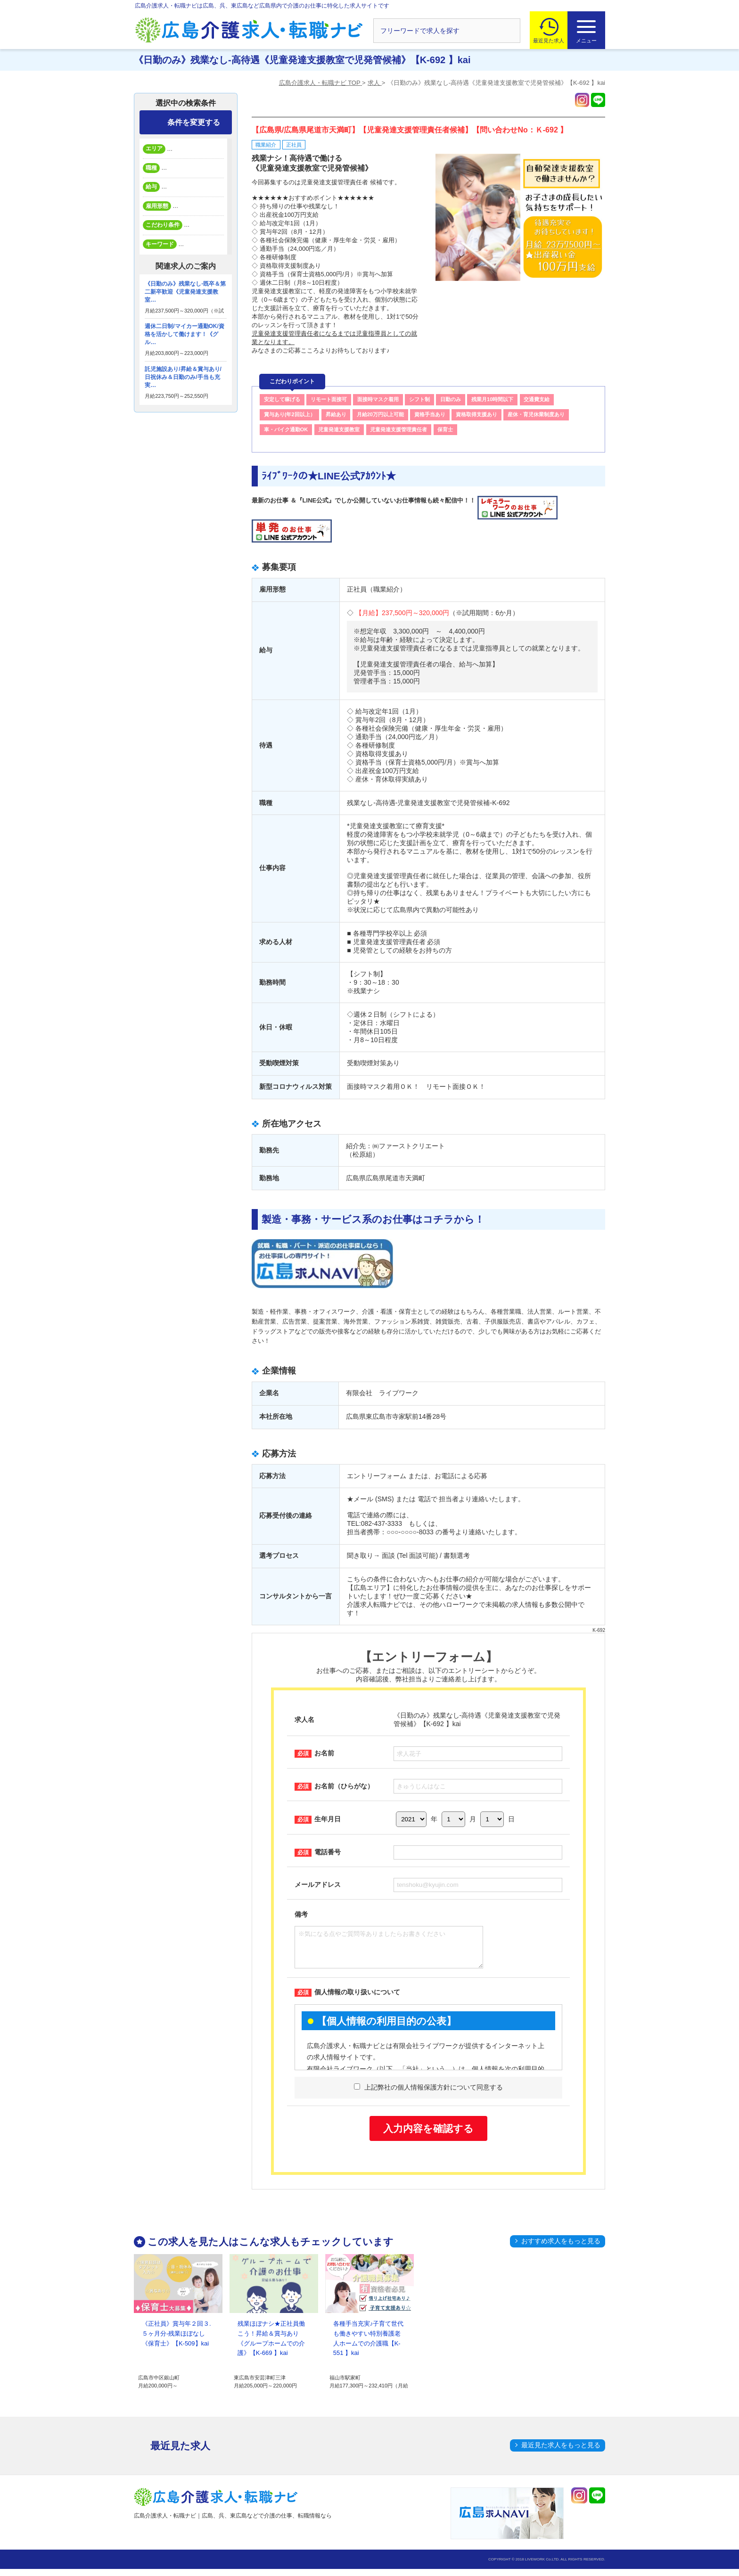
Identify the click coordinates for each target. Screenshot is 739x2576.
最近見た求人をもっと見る (560, 2452)
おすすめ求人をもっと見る (560, 2248)
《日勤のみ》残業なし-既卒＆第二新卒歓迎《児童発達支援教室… (185, 291)
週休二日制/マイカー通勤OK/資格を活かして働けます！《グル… (184, 334)
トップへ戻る (649, 2553)
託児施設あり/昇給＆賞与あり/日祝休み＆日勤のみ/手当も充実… (183, 377)
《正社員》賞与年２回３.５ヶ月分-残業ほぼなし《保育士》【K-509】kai (176, 2340)
